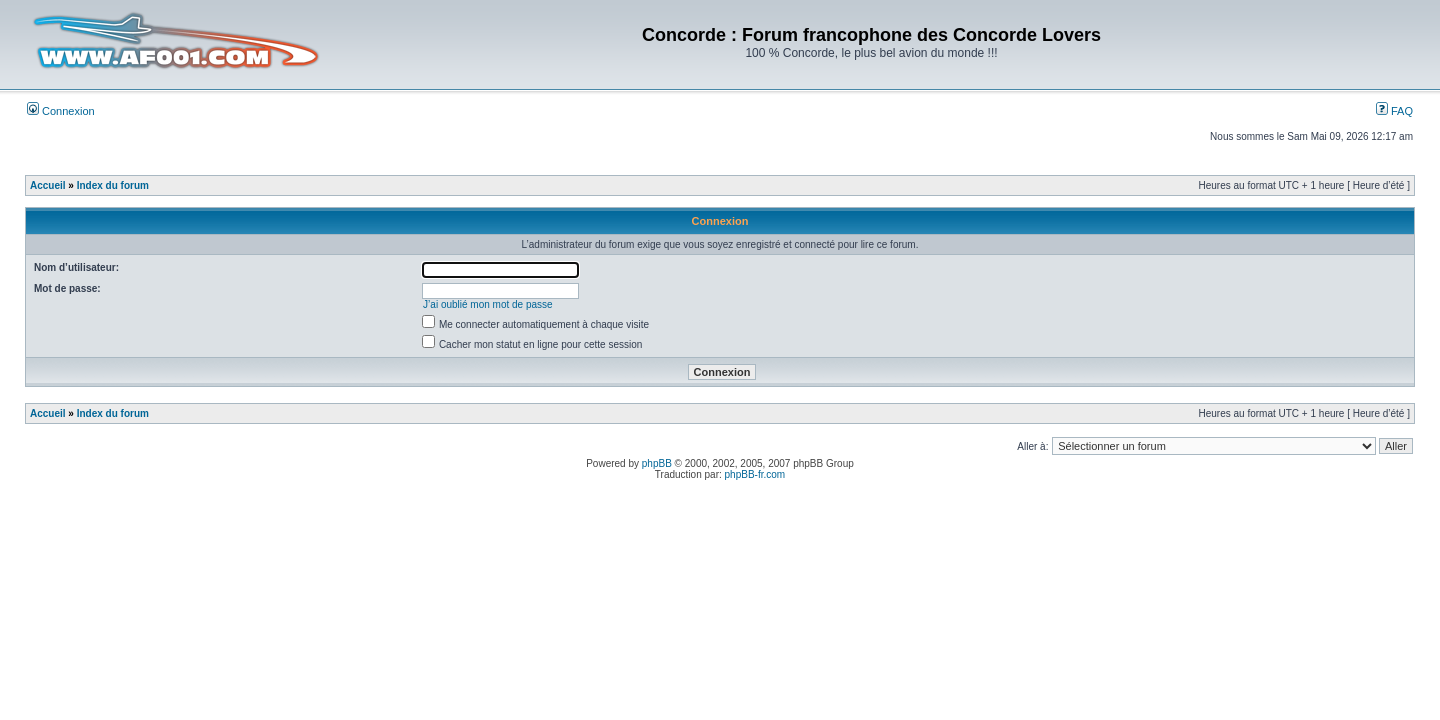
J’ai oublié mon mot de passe (488, 304)
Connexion (61, 111)
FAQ (1394, 111)
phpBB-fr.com (755, 474)
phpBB (657, 463)
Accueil (48, 185)
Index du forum (113, 185)
